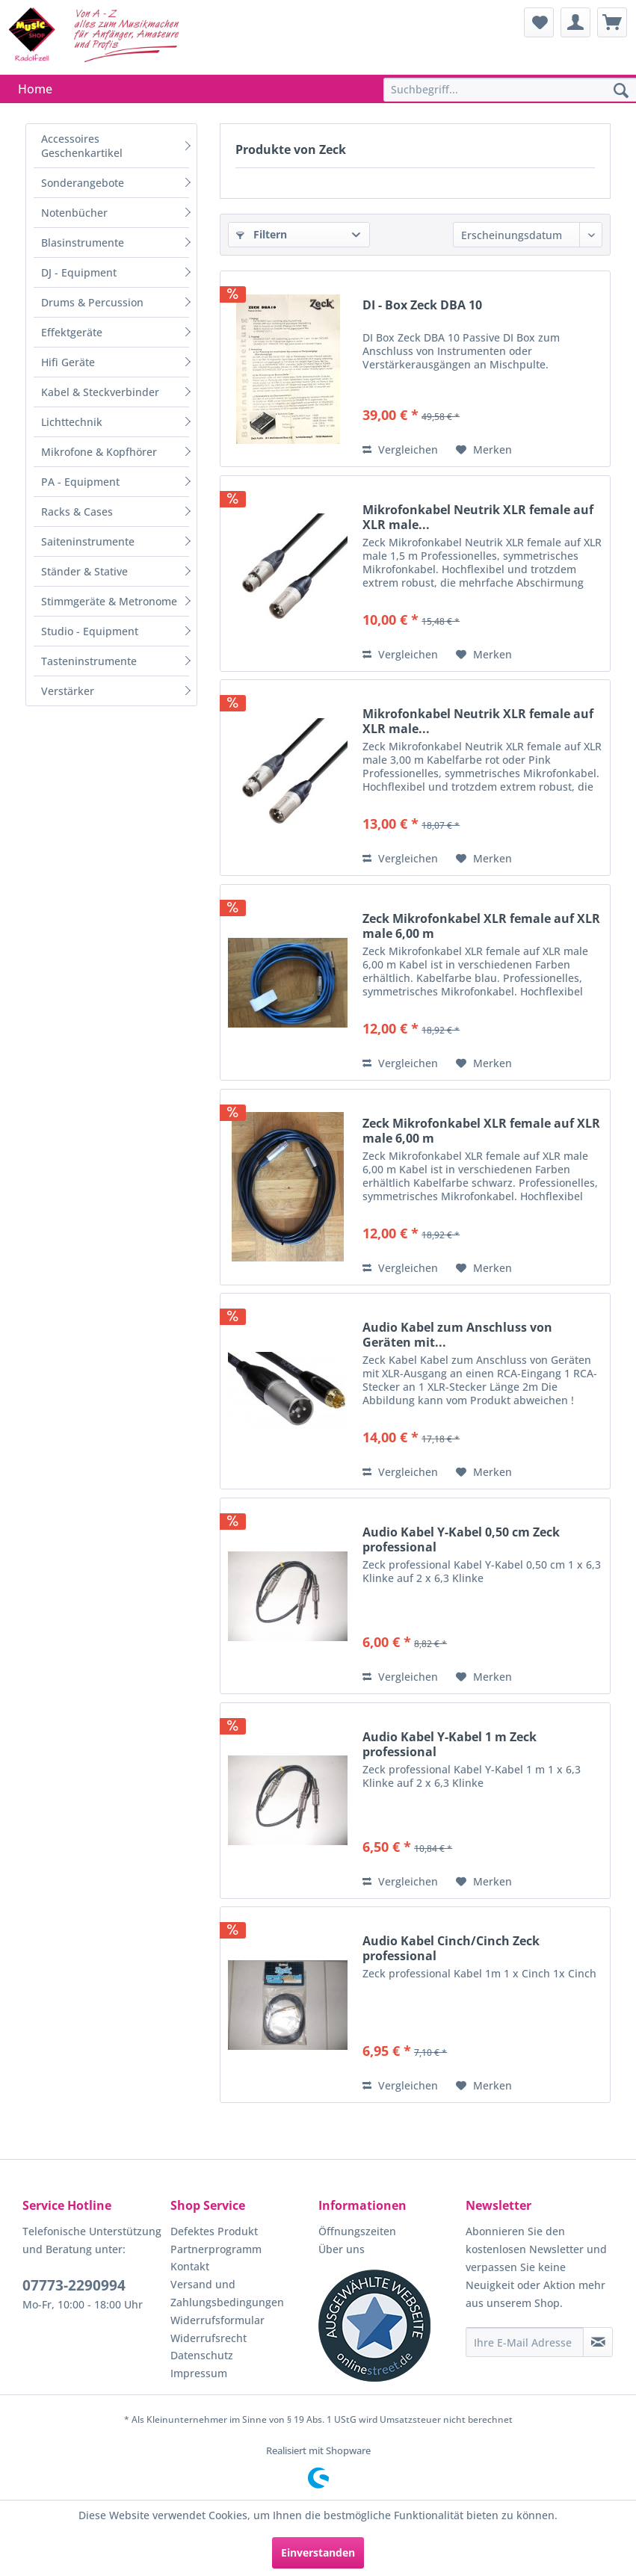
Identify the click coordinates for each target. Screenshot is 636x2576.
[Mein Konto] (575, 22)
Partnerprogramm (216, 2249)
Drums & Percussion (92, 302)
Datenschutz (201, 2355)
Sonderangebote (82, 183)
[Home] (35, 89)
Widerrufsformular (217, 2320)
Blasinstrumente (82, 242)
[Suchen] (621, 91)
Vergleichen (400, 449)
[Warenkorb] (612, 22)
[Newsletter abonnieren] (598, 2342)
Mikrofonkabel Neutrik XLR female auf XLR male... (477, 517)
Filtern (261, 234)
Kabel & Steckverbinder (100, 392)
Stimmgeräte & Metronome (109, 601)
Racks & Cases (77, 511)
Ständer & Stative (84, 571)
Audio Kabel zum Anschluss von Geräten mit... (457, 1335)
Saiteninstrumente (88, 541)
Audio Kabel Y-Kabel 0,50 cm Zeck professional (461, 1539)
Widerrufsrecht (208, 2338)
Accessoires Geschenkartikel (82, 146)
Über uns (341, 2249)
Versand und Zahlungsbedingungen (227, 2293)
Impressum (198, 2373)
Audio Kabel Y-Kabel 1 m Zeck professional (449, 1744)
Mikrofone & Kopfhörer (99, 452)
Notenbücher (74, 213)
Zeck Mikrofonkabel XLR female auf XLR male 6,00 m (481, 926)
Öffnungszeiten (357, 2231)
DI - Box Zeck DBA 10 (422, 305)
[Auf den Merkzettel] (484, 450)
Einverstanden (318, 2552)
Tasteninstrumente (89, 661)
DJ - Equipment (79, 272)
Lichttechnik (71, 422)
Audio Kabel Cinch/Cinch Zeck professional (451, 1948)
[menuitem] (539, 22)
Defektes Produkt (214, 2231)
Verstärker (67, 691)
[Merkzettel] (539, 22)
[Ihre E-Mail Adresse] (525, 2342)
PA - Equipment (80, 482)
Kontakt (189, 2266)
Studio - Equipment (89, 631)
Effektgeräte (71, 332)
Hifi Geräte (68, 362)
